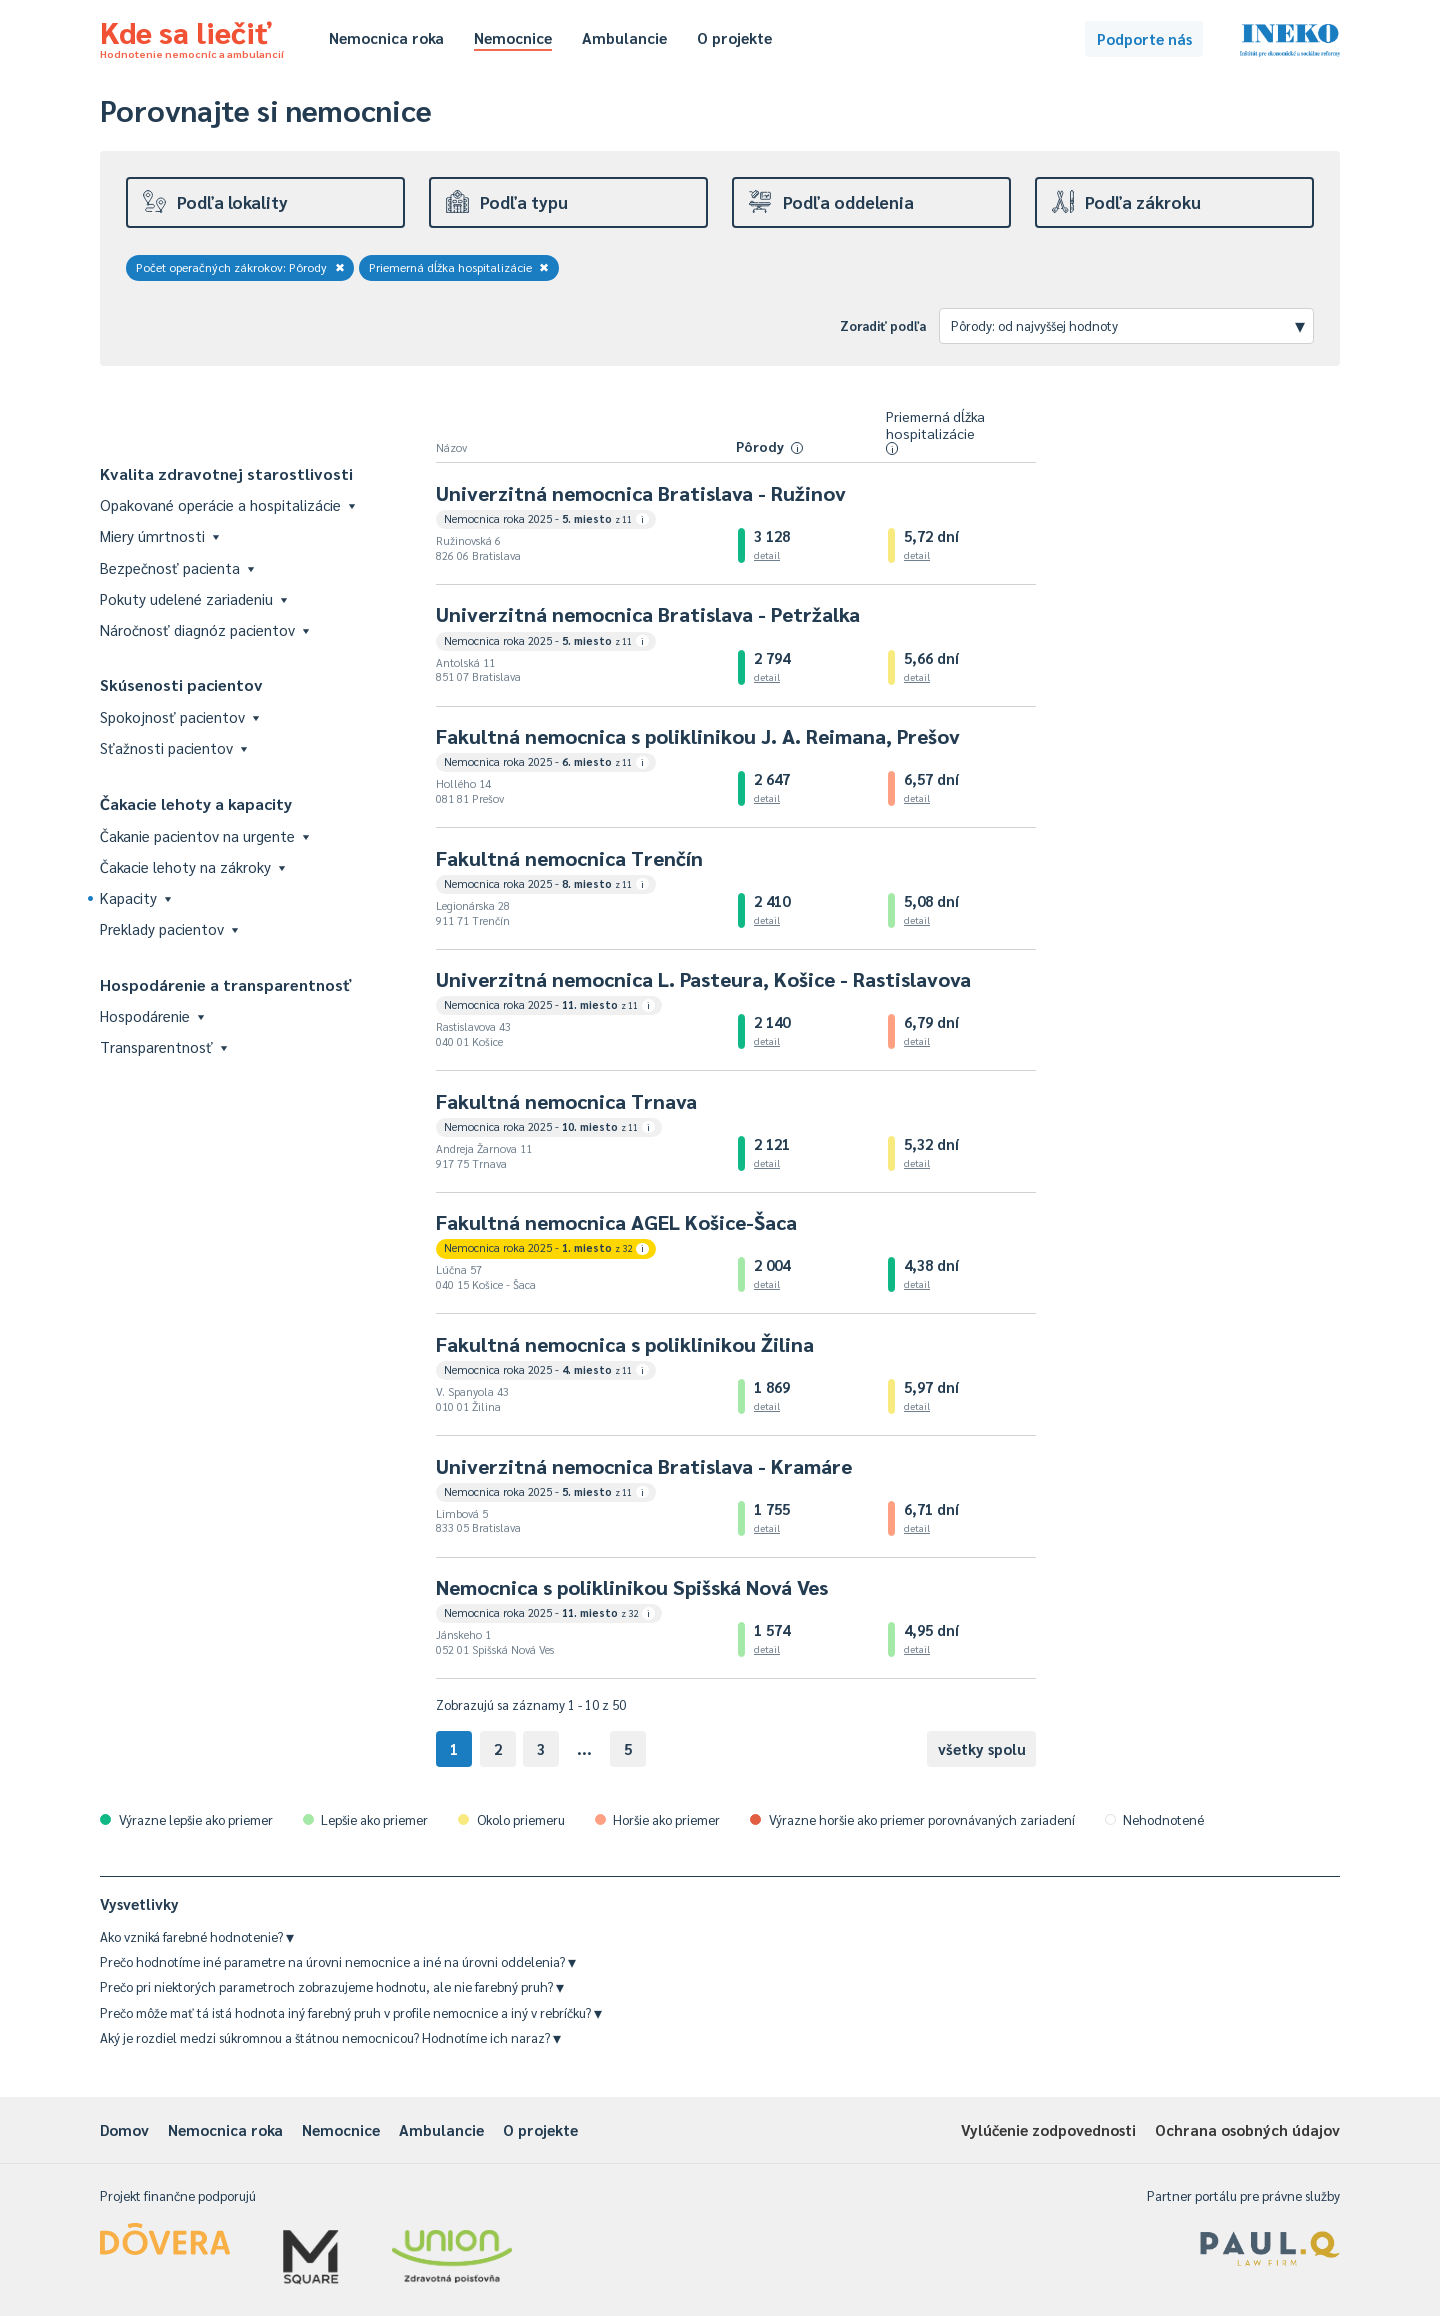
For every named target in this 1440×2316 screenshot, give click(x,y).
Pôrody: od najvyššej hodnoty (1128, 325)
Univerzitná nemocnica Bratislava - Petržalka (648, 614)
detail (767, 554)
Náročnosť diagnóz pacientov (204, 629)
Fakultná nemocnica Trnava (566, 1101)
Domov (124, 2129)
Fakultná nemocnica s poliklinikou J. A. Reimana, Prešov (698, 736)
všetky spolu (982, 1748)
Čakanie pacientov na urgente (204, 835)
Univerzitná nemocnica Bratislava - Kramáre (644, 1466)
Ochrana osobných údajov (1247, 2129)
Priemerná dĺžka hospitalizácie (459, 267)
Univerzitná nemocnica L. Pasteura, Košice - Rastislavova (703, 979)
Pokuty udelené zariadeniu (193, 598)
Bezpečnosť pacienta (177, 567)
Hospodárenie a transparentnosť (226, 984)
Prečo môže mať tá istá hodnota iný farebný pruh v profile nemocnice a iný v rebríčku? (351, 2012)
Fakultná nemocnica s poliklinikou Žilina (625, 1344)
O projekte (734, 37)
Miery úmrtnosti (159, 535)
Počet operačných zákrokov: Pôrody (240, 267)
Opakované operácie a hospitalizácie (227, 504)
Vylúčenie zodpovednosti (1048, 2129)
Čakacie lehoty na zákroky (192, 866)
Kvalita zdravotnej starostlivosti (226, 473)
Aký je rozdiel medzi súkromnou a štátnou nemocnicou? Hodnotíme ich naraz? (330, 2037)
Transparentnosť (163, 1046)
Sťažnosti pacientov (173, 747)
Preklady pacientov (169, 928)
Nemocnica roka (386, 37)
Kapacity (135, 897)
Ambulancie (624, 37)
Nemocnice (513, 37)
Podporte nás (1144, 38)
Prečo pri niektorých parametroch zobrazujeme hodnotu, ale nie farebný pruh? (332, 1986)
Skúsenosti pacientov (181, 684)
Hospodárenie (152, 1015)
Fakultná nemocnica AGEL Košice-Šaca (616, 1222)
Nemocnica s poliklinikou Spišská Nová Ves (632, 1587)
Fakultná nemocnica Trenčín (569, 858)
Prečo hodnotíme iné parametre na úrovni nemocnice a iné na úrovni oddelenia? (338, 1961)
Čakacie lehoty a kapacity (196, 803)
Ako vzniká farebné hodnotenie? (197, 1936)
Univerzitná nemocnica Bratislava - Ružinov (641, 493)
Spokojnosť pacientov (179, 716)
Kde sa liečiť (192, 36)
